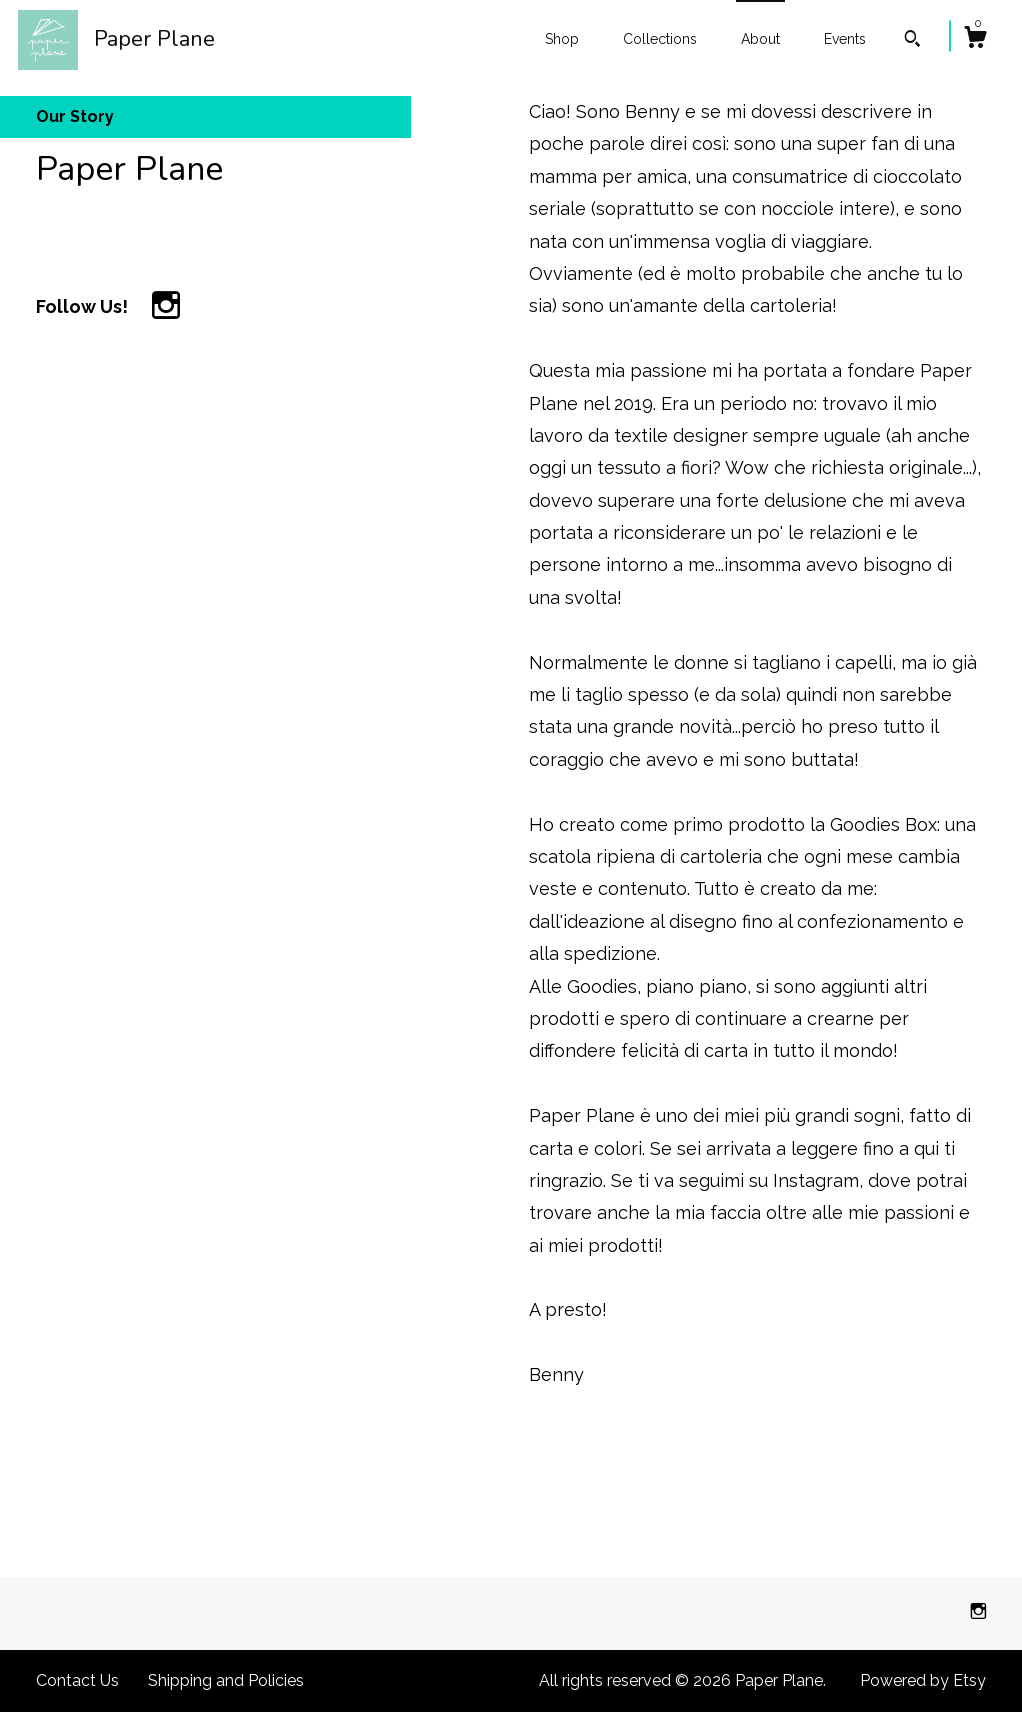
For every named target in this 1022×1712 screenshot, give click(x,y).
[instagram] (978, 1612)
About (760, 39)
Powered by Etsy (923, 1680)
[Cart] (975, 40)
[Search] (912, 41)
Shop (562, 39)
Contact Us (77, 1680)
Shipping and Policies (226, 1680)
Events (845, 39)
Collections (660, 39)
